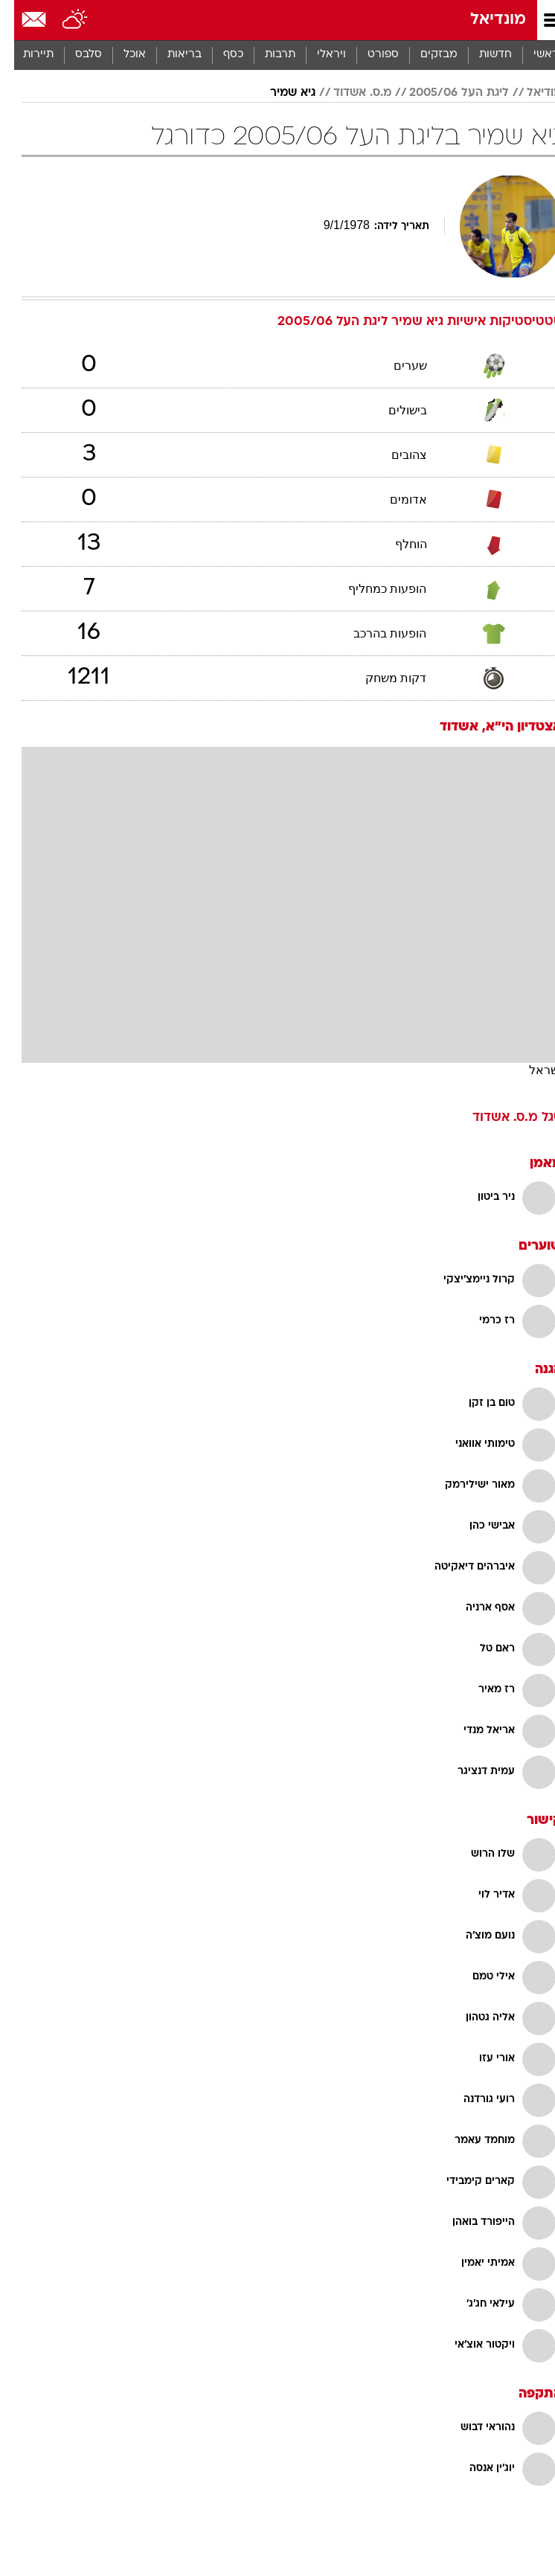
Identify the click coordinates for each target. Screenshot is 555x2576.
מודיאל (530, 93)
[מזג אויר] (61, 20)
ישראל (531, 1070)
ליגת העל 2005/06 (445, 93)
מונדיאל (484, 20)
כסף (219, 54)
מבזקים (424, 54)
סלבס (74, 54)
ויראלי (317, 54)
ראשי (532, 54)
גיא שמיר (278, 93)
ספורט (369, 54)
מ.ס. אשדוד (348, 93)
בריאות (170, 54)
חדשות (481, 54)
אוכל (120, 54)
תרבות (266, 54)
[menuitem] (481, 55)
